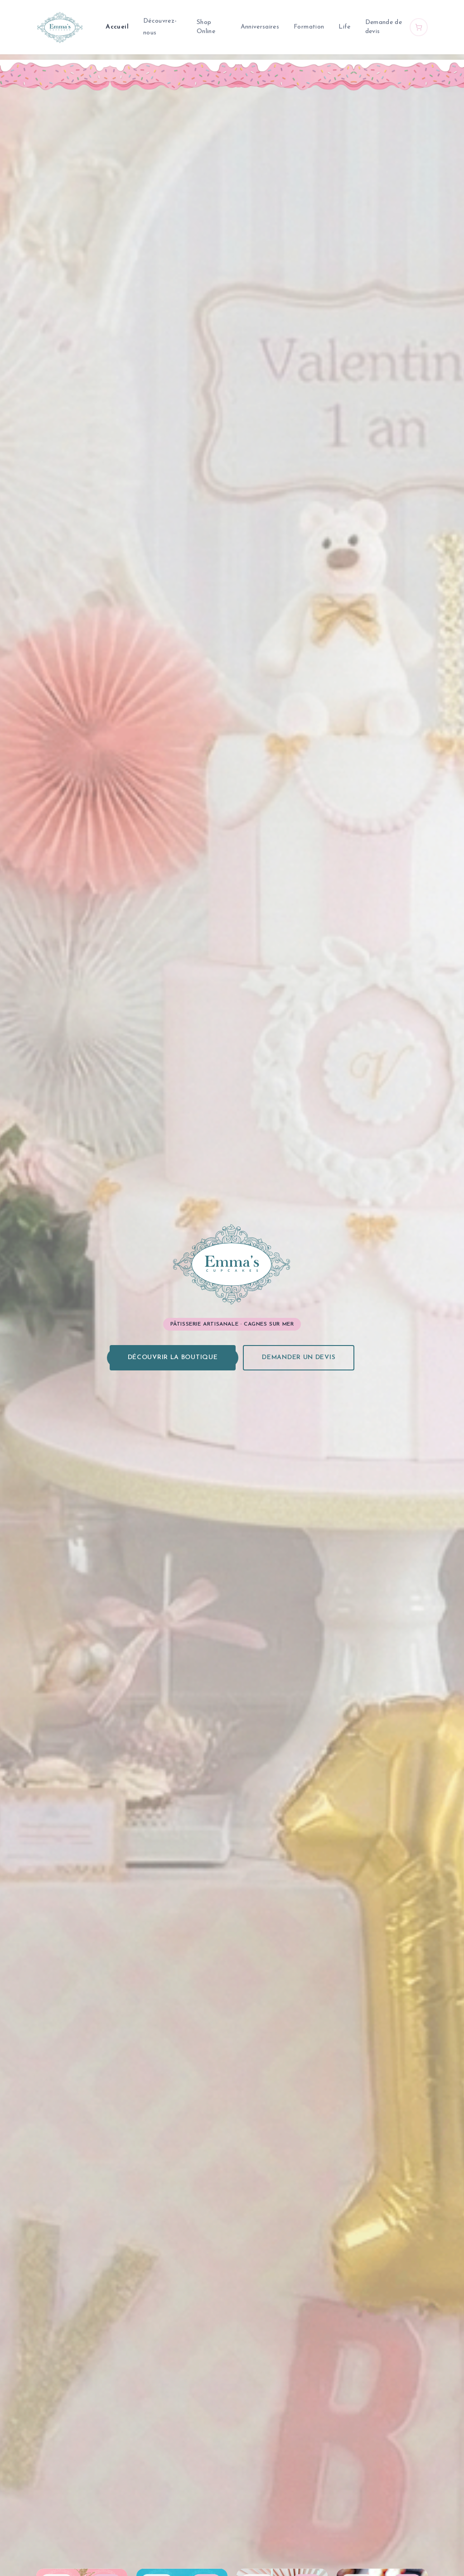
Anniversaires (260, 27)
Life (344, 27)
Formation (309, 27)
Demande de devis (383, 27)
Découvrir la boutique (173, 1357)
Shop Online (206, 27)
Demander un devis (298, 1357)
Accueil (117, 27)
